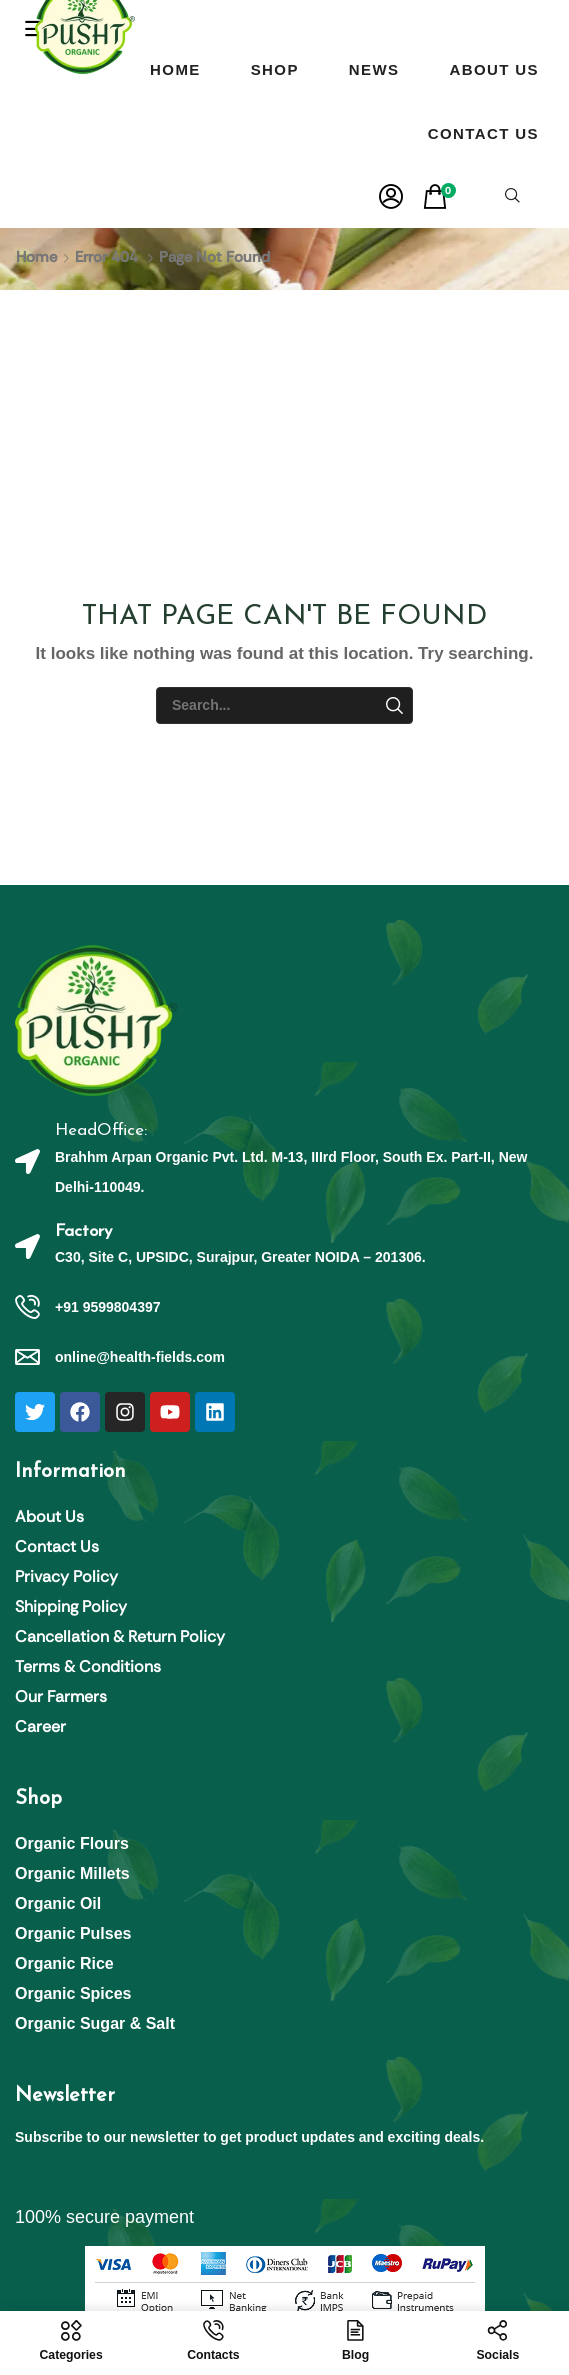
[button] (391, 197)
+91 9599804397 (108, 1307)
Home (36, 257)
